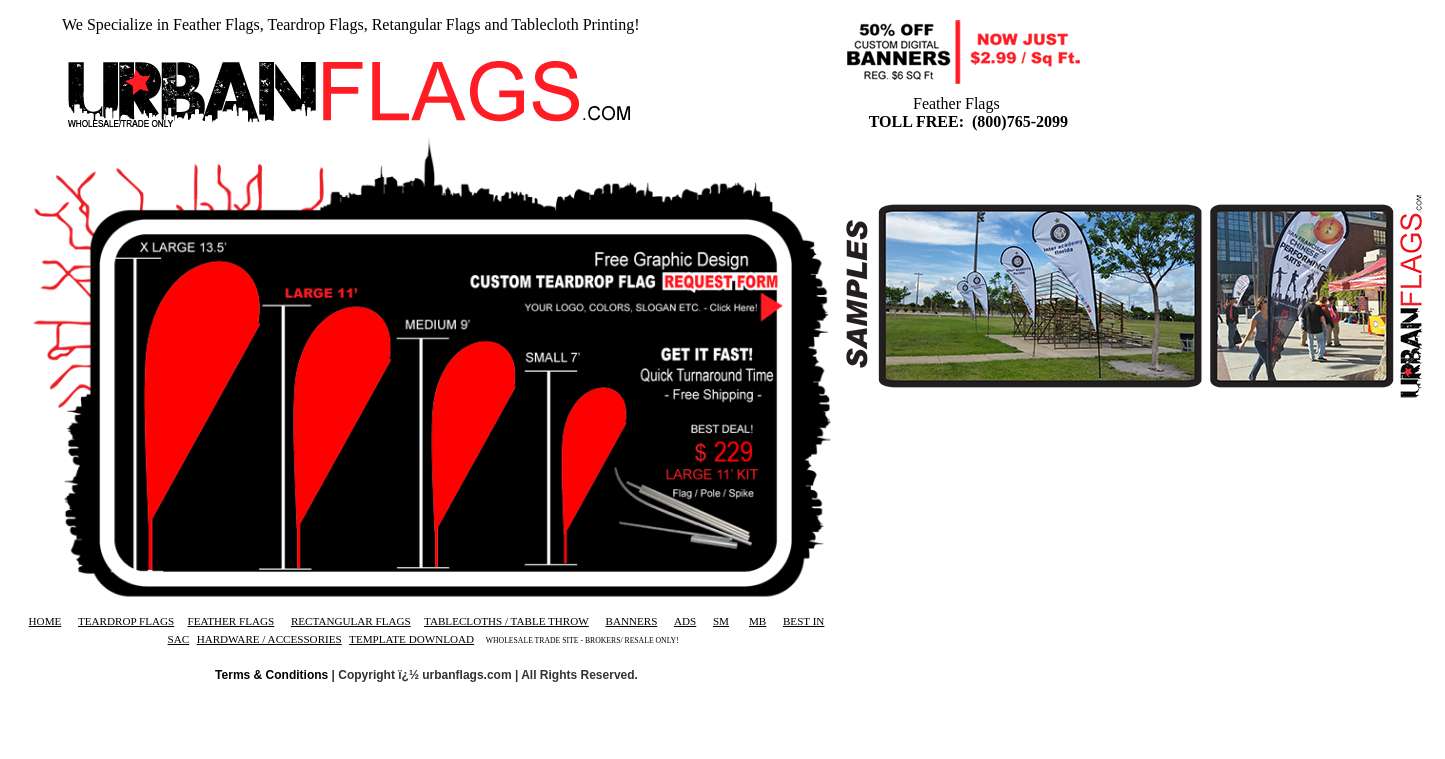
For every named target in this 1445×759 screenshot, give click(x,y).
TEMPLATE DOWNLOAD (411, 639)
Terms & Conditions (271, 675)
